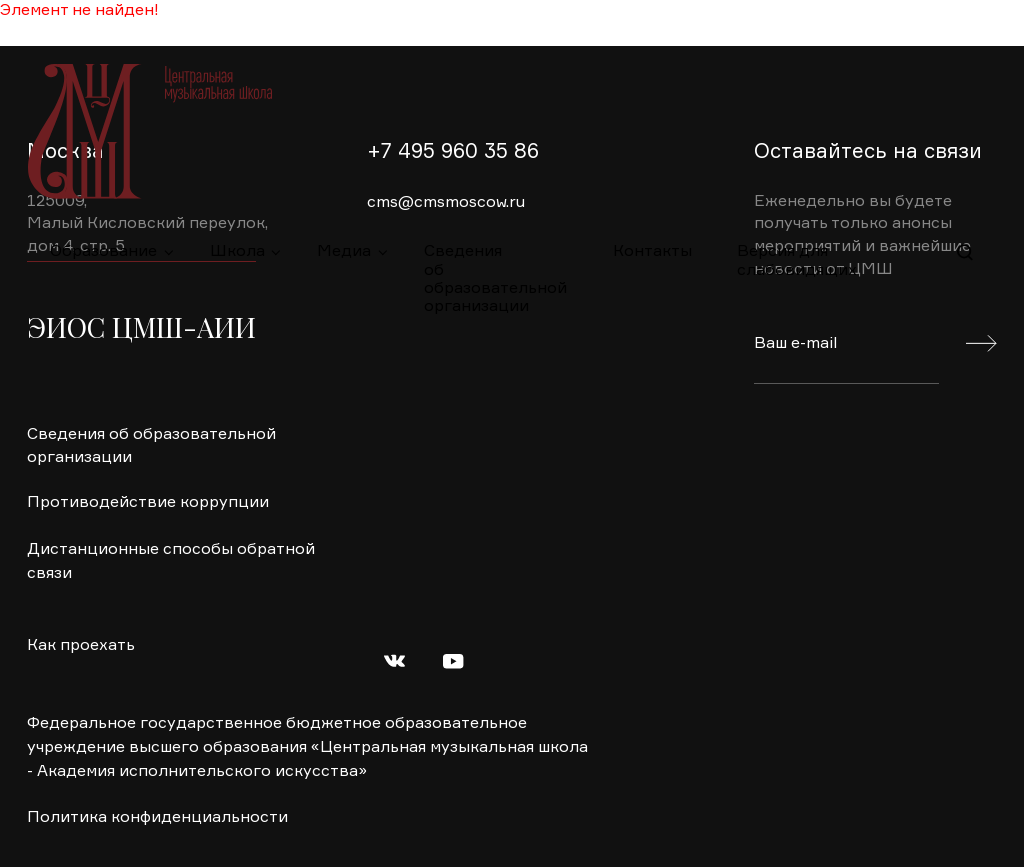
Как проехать (81, 646)
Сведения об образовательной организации (495, 262)
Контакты (652, 252)
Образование (103, 252)
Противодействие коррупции (148, 503)
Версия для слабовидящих (797, 261)
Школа (237, 252)
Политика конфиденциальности (157, 818)
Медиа (344, 252)
